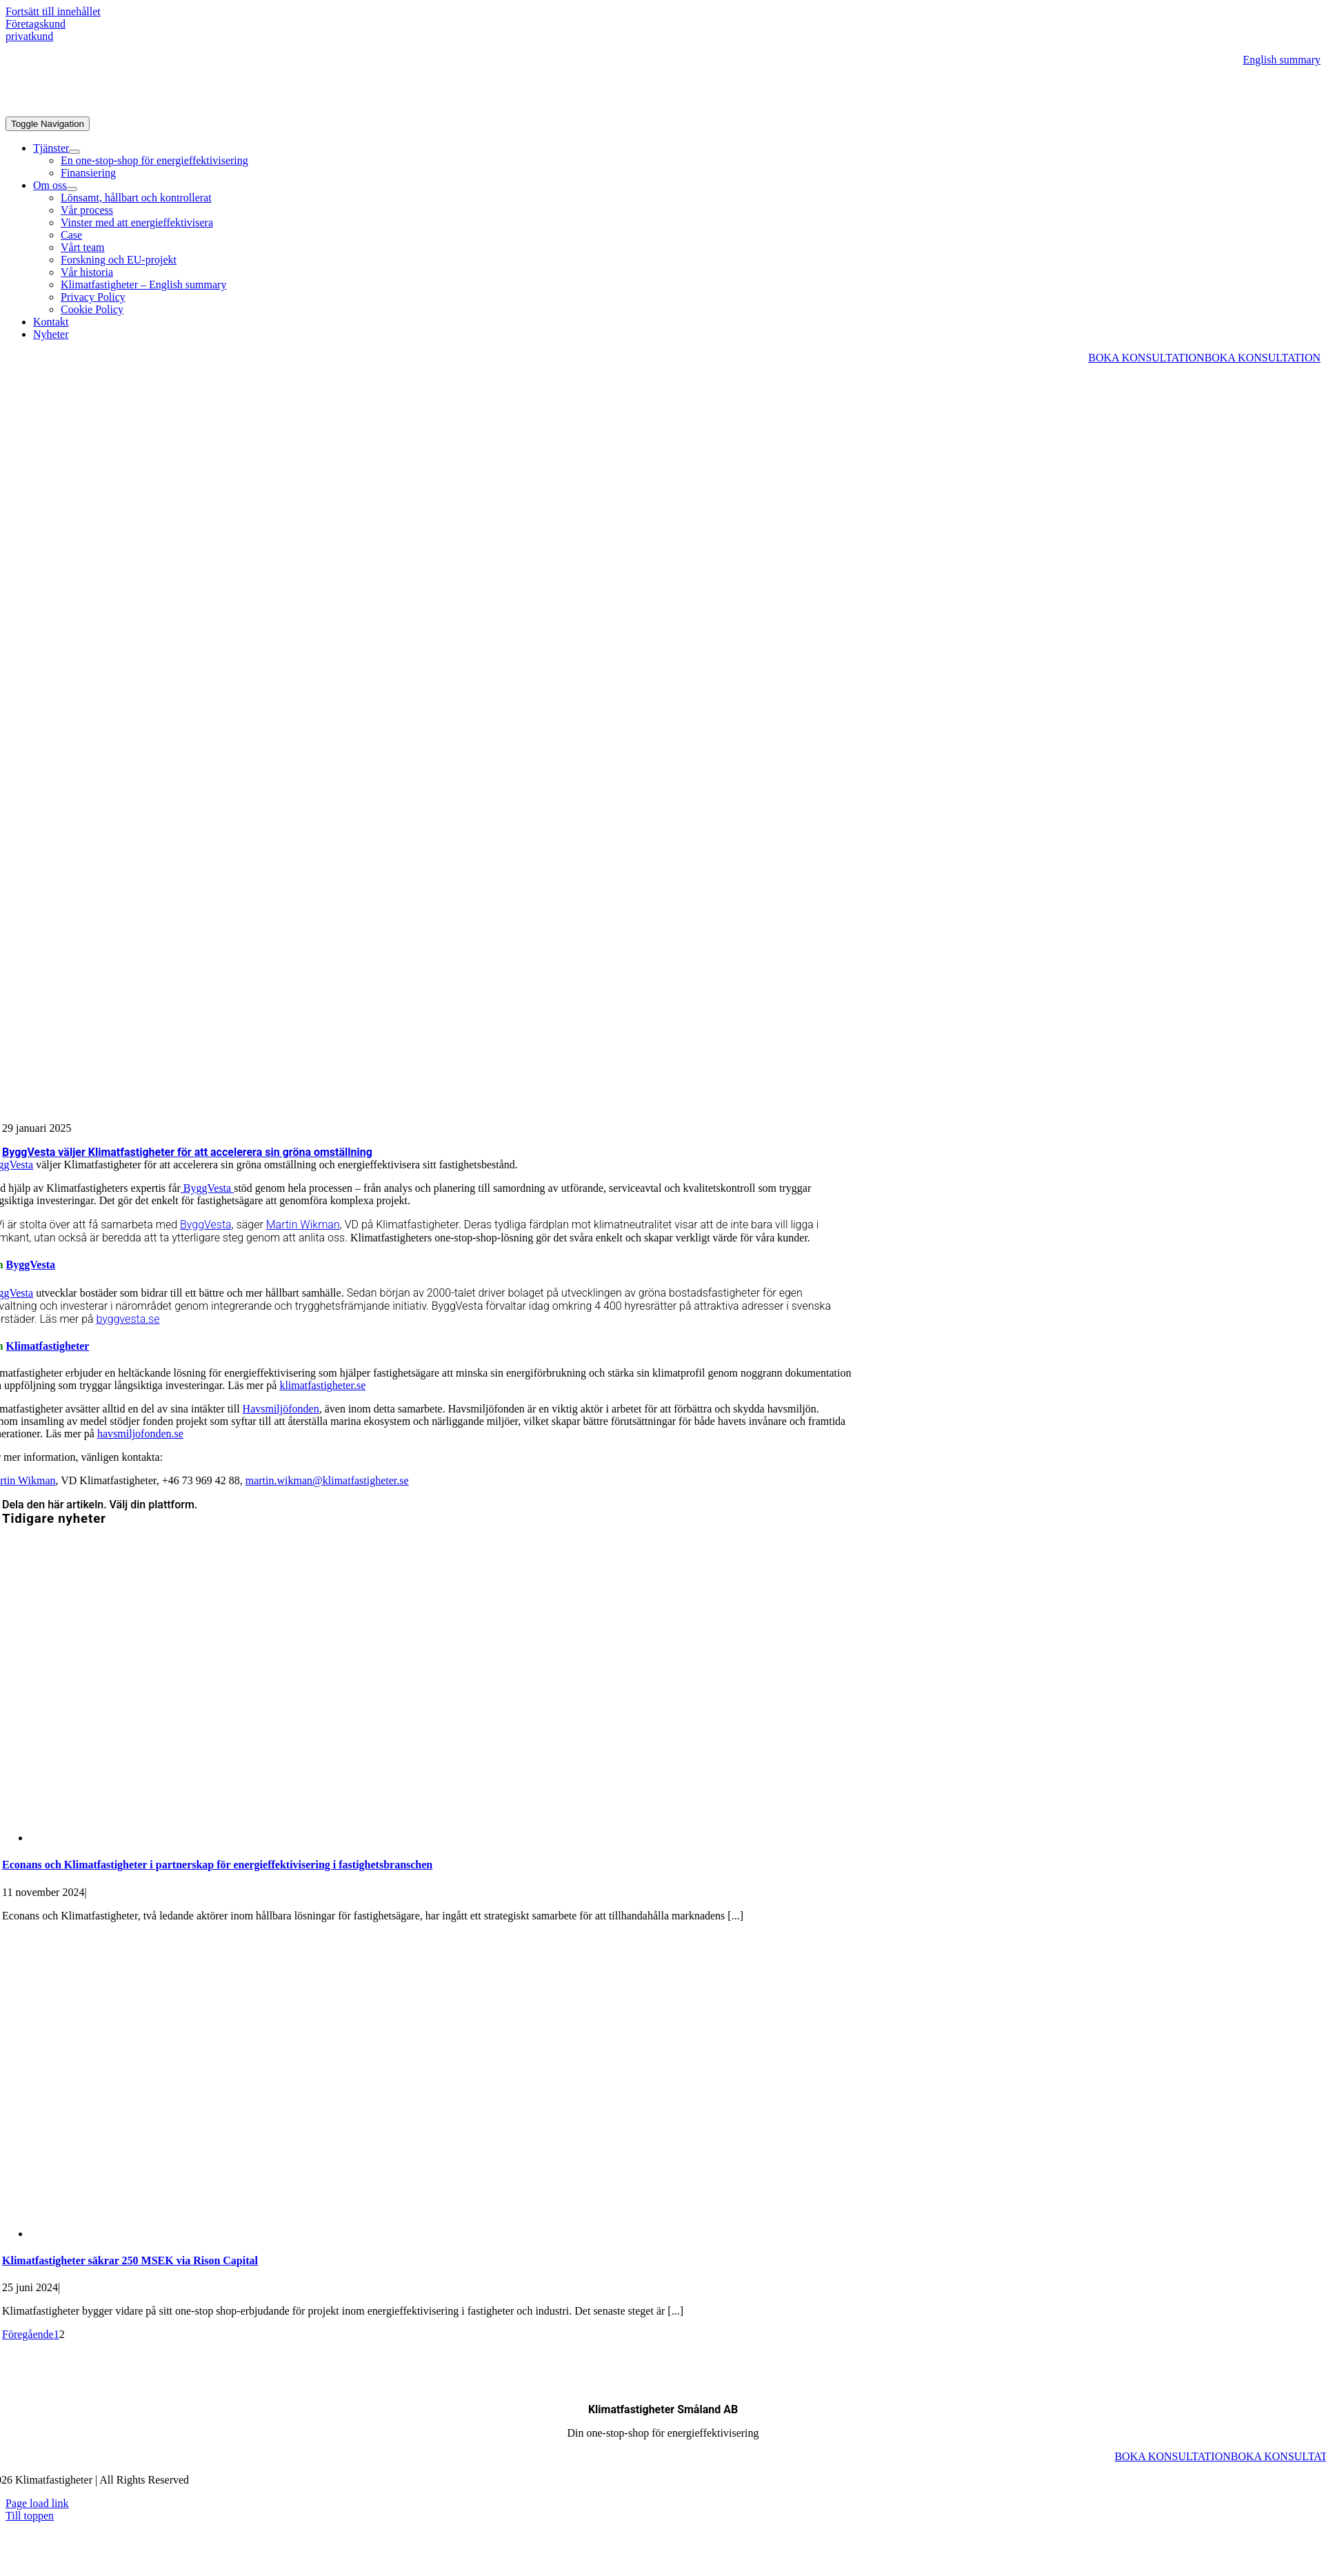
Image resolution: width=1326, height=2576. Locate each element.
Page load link (37, 2503)
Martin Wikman (303, 1224)
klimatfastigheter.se (322, 1385)
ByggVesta (207, 1188)
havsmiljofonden (134, 1433)
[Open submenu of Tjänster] (74, 152)
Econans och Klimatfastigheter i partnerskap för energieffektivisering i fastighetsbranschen (217, 1864)
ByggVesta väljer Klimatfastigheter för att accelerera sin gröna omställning (187, 1152)
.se (177, 1433)
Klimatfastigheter (48, 1346)
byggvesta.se (127, 1319)
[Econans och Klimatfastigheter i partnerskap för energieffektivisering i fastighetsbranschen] (271, 1838)
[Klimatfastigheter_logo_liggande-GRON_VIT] (109, 110)
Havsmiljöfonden (281, 1409)
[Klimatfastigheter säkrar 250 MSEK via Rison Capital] (271, 2233)
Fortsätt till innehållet (53, 11)
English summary (1281, 60)
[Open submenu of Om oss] (71, 189)
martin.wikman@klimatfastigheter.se (327, 1480)
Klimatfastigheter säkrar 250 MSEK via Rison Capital (130, 2260)
